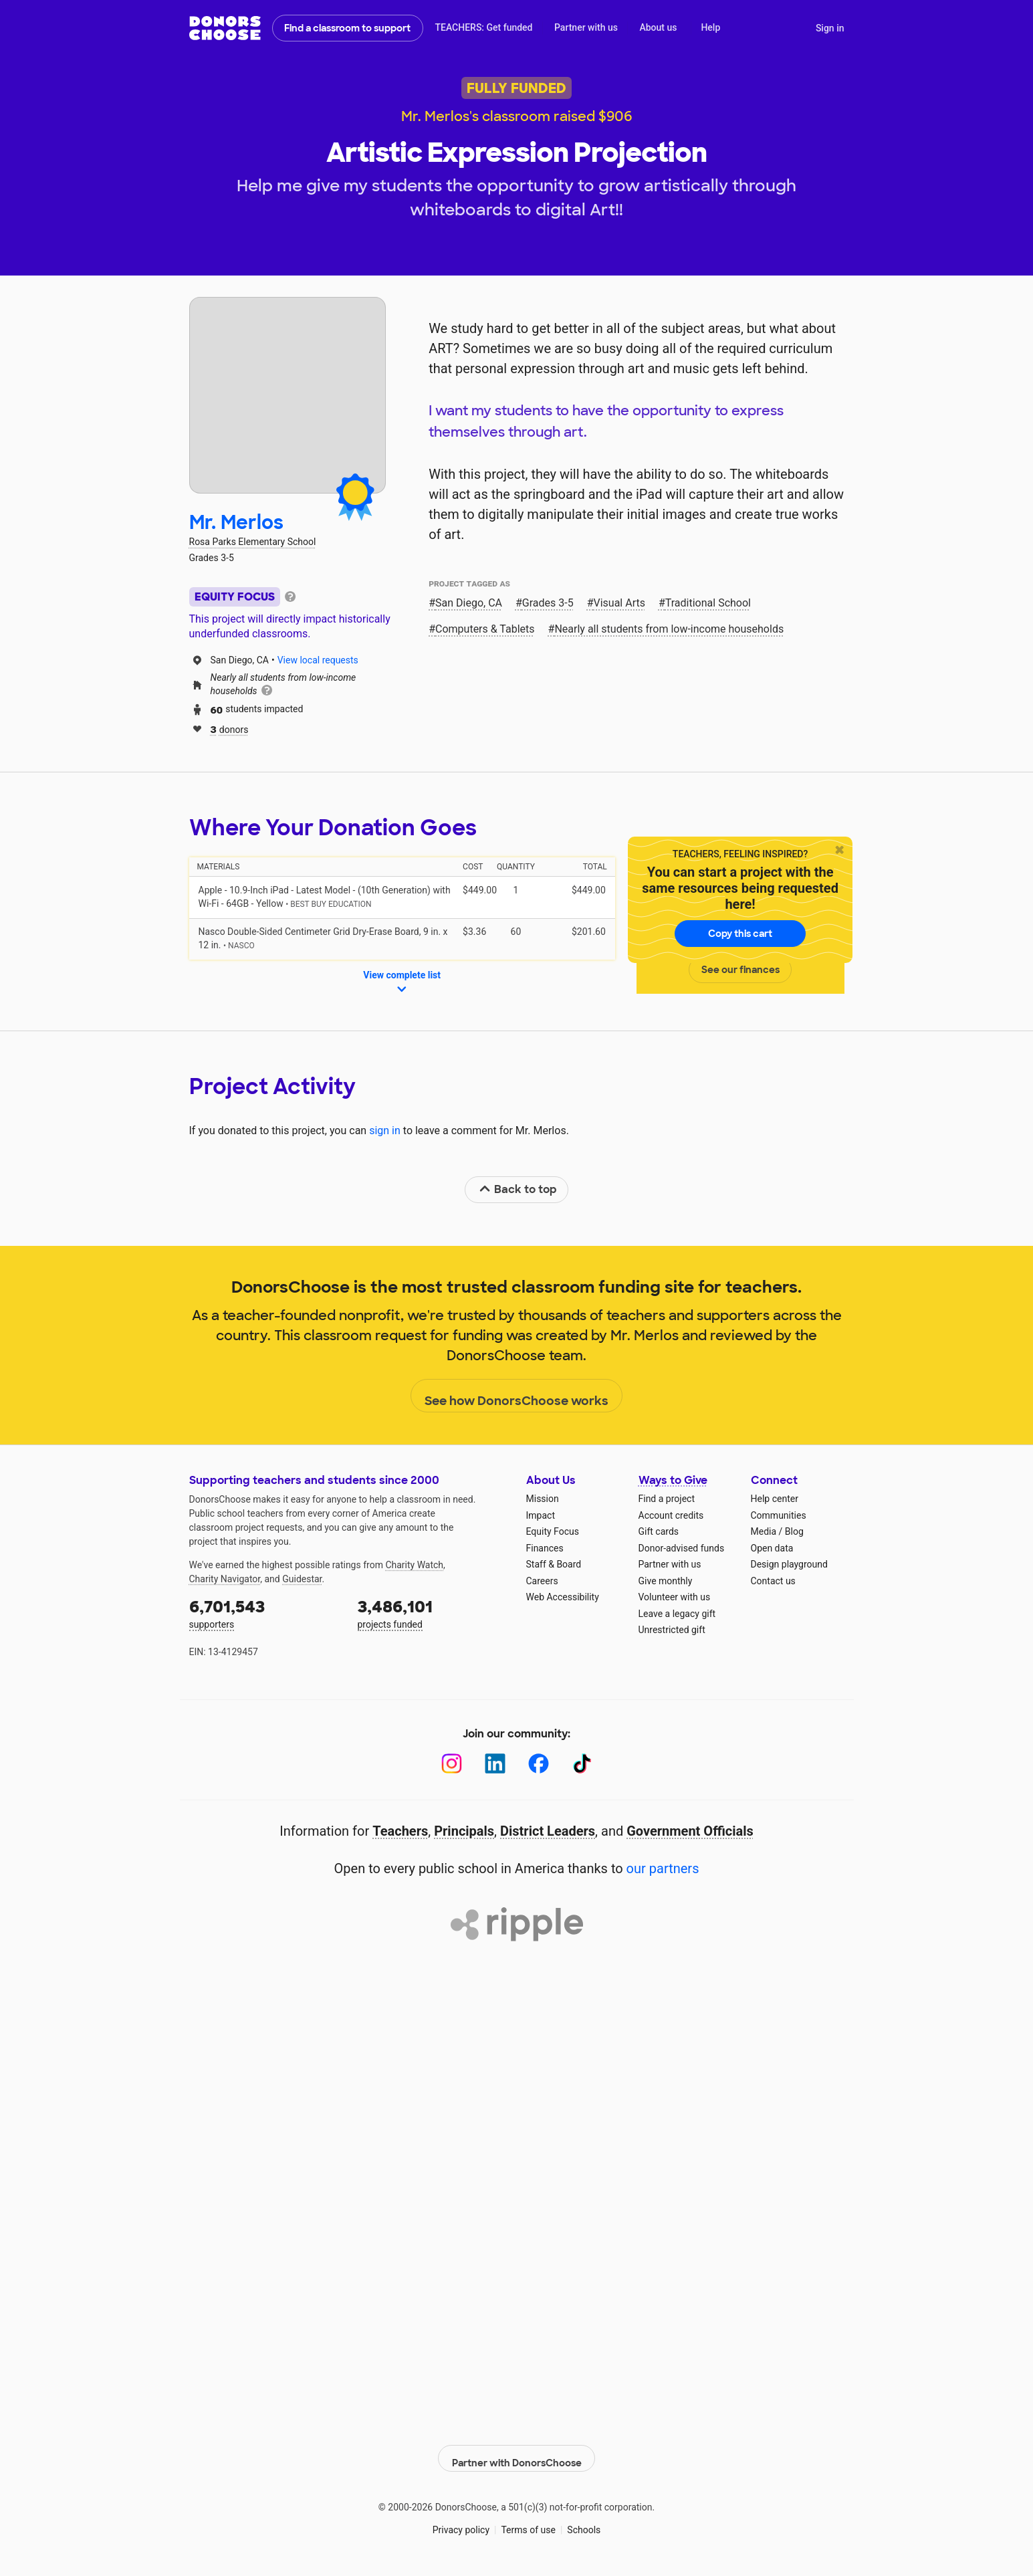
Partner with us (586, 27)
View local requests (317, 660)
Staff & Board (554, 1564)
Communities (778, 1515)
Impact (540, 1515)
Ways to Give (673, 1480)
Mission (542, 1498)
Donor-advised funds (682, 1548)
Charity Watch (414, 1565)
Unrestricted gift (672, 1629)
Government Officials (690, 1831)
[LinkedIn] (495, 1764)
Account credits (671, 1515)
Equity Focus (552, 1531)
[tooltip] (290, 596)
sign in (384, 1130)
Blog (794, 1531)
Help (710, 27)
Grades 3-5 (548, 603)
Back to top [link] (517, 1189)
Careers (542, 1581)
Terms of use (528, 2522)
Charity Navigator (225, 1579)
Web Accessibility (562, 1597)
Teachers (400, 1831)
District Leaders (547, 1831)
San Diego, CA (468, 603)
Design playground (789, 1564)
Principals (464, 1831)
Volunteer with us (675, 1597)
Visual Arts (619, 603)
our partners (662, 1868)
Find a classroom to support (347, 28)
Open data (772, 1548)
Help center (774, 1498)
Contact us (773, 1581)
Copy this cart (740, 934)
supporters (264, 1613)
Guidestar (302, 1579)
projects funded (432, 1613)
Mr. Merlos (236, 522)
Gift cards (659, 1531)
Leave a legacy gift (677, 1613)
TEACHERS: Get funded (483, 27)
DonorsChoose (225, 28)
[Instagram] (452, 1764)
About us (658, 27)
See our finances (740, 970)
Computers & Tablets (485, 629)
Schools (583, 2522)
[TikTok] (582, 1764)
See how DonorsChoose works (516, 1396)
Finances (545, 1548)
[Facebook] (539, 1764)
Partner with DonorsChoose (517, 2451)
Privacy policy (461, 2522)
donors (230, 729)
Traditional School (708, 603)
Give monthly (666, 1581)
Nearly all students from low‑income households (669, 629)
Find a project (667, 1498)
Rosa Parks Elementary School (252, 541)
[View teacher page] (287, 395)
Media (764, 1531)
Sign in (830, 28)
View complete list (402, 983)
